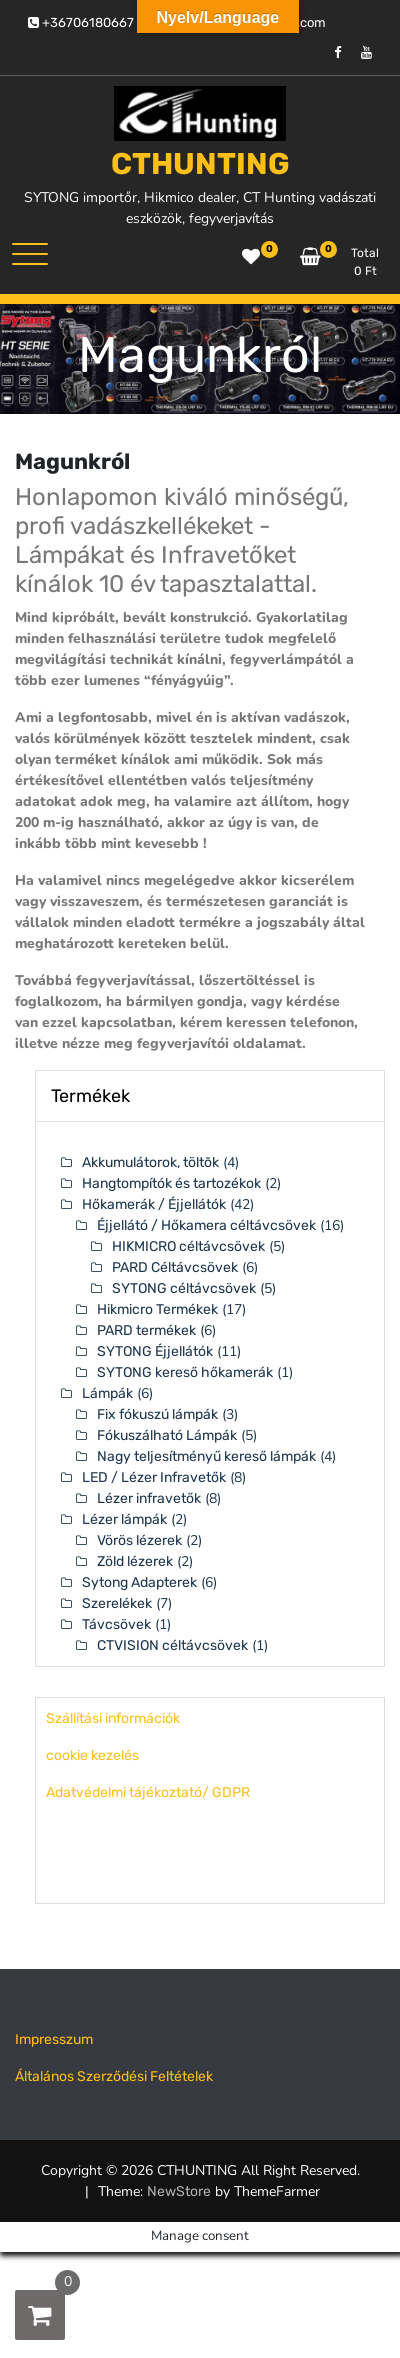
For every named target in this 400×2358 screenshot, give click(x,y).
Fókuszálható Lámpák (167, 1435)
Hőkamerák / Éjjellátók (154, 1204)
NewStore (179, 2191)
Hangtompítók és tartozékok (171, 1183)
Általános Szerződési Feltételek (114, 2076)
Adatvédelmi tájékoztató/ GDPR (148, 1792)
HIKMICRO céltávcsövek (188, 1246)
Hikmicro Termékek (157, 1309)
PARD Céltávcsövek (175, 1267)
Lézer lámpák (124, 1519)
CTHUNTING (200, 164)
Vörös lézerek (139, 1540)
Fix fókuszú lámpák (157, 1414)
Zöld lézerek (135, 1561)
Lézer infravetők (149, 1498)
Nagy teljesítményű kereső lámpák (206, 1456)
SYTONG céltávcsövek (184, 1288)
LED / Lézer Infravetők (154, 1477)
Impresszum (54, 2039)
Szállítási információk (113, 1718)
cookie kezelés (92, 1755)
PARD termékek (146, 1330)
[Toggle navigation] (30, 254)
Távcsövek (116, 1624)
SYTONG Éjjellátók (155, 1351)
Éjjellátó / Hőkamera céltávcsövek (206, 1225)
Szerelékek (117, 1603)
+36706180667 (81, 22)
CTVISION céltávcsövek (172, 1645)
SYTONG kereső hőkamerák (185, 1372)
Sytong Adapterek (139, 1582)
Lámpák (107, 1393)
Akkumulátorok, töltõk (150, 1162)
